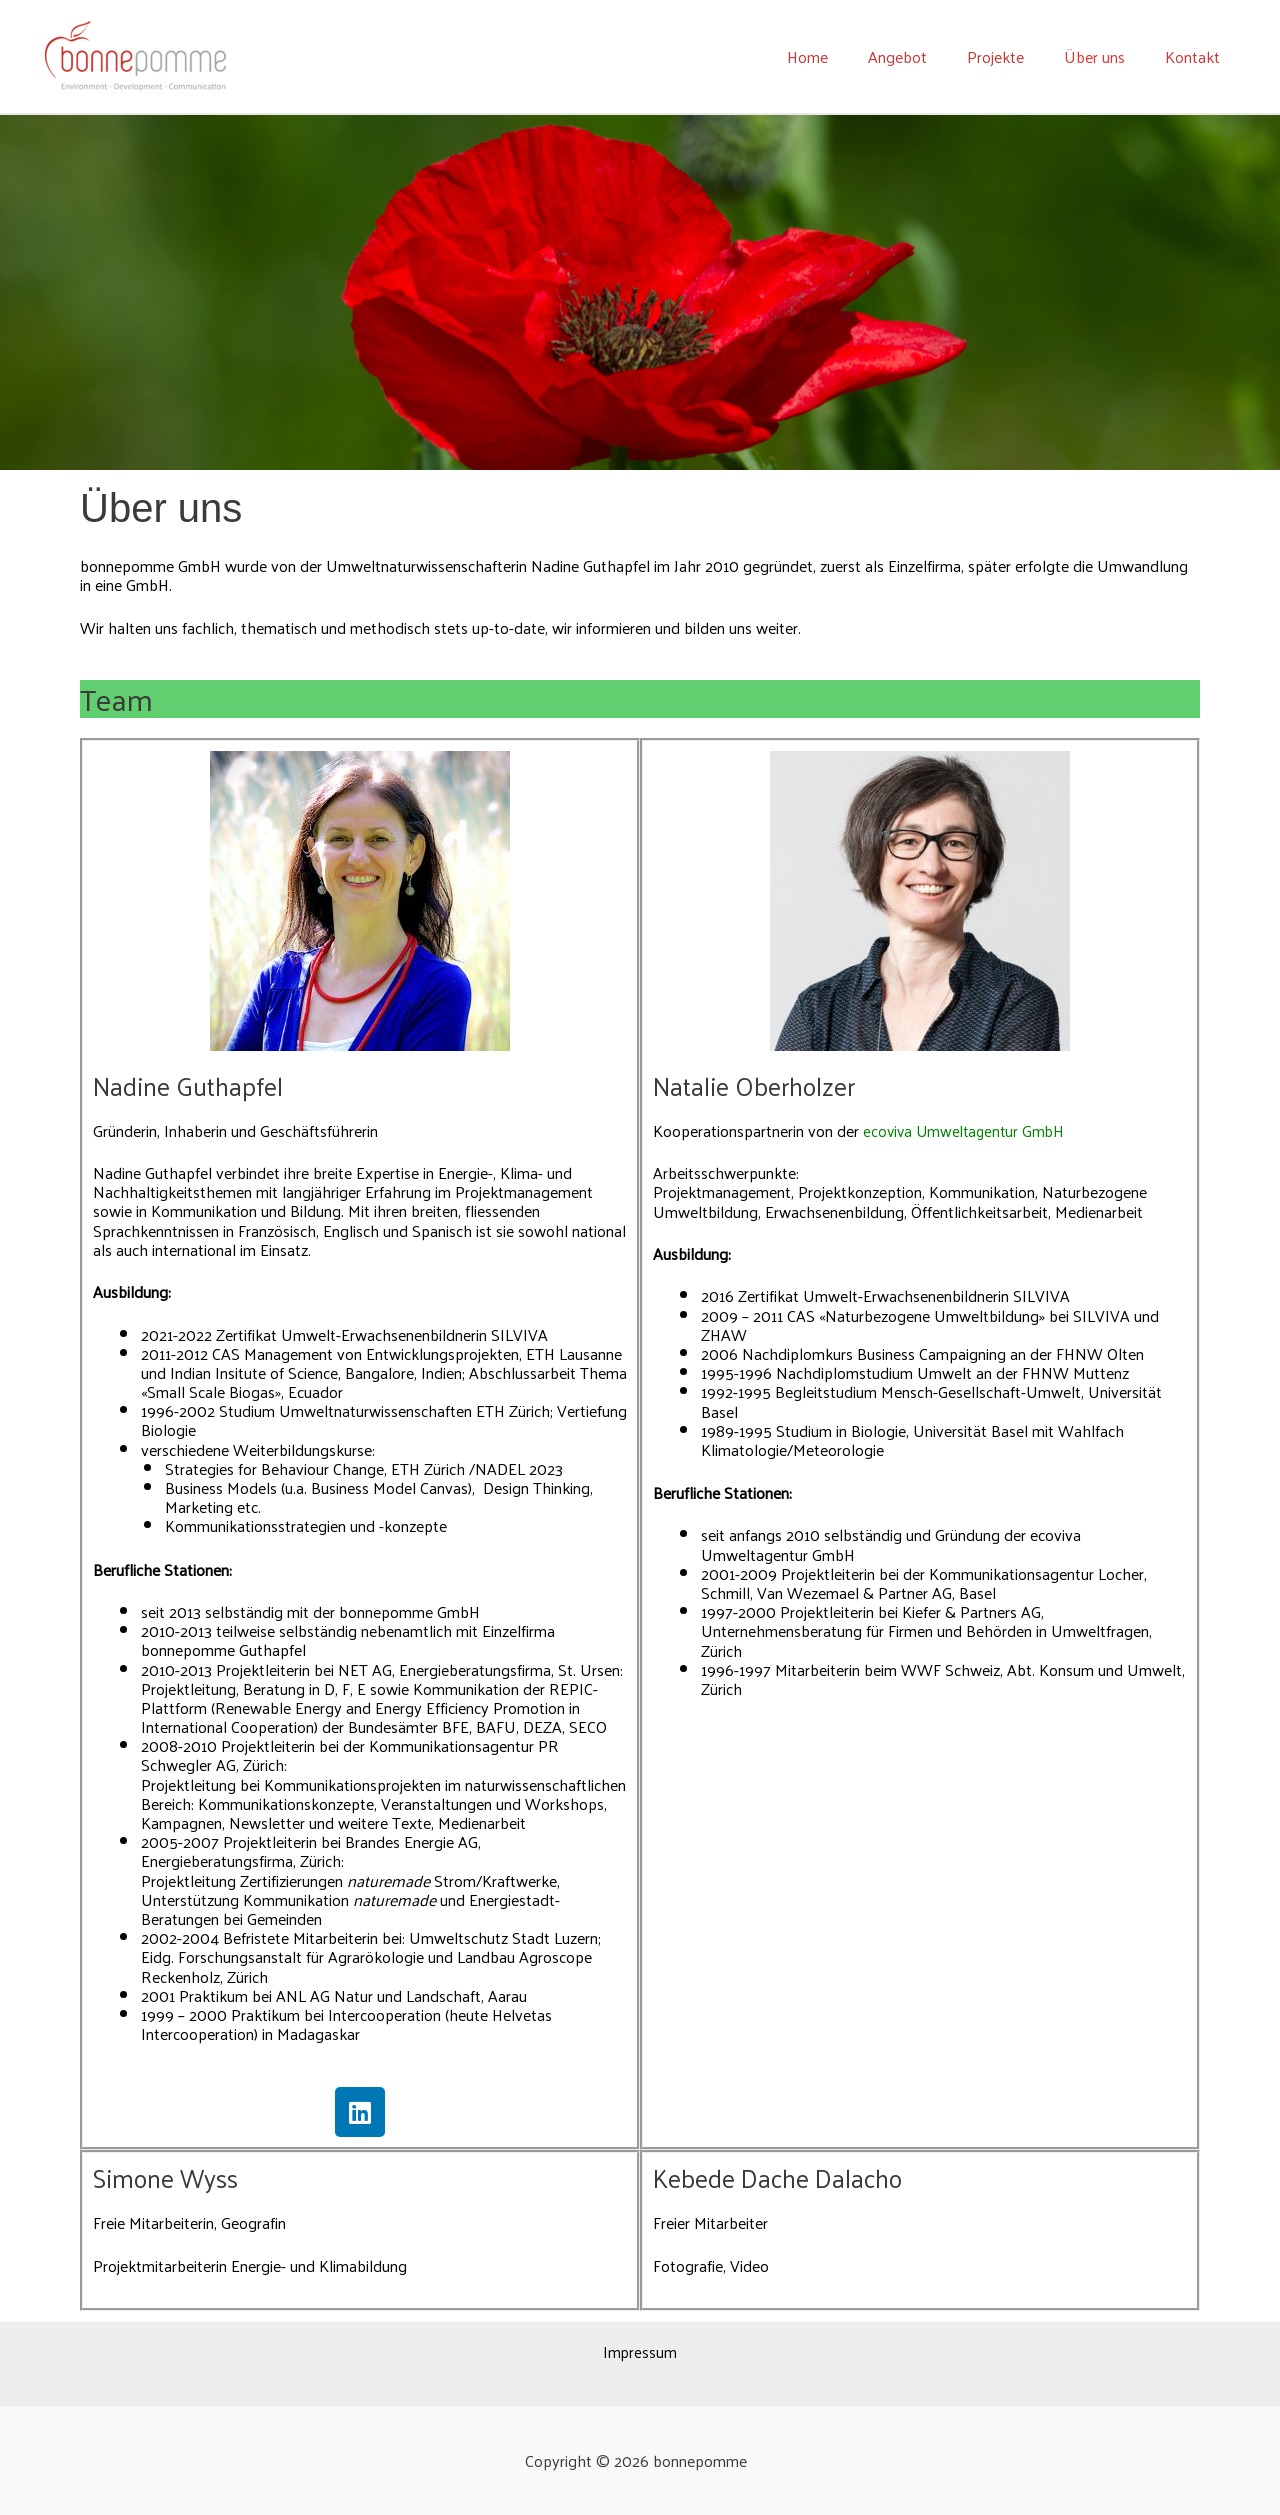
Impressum (640, 2351)
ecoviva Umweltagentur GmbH (967, 1130)
